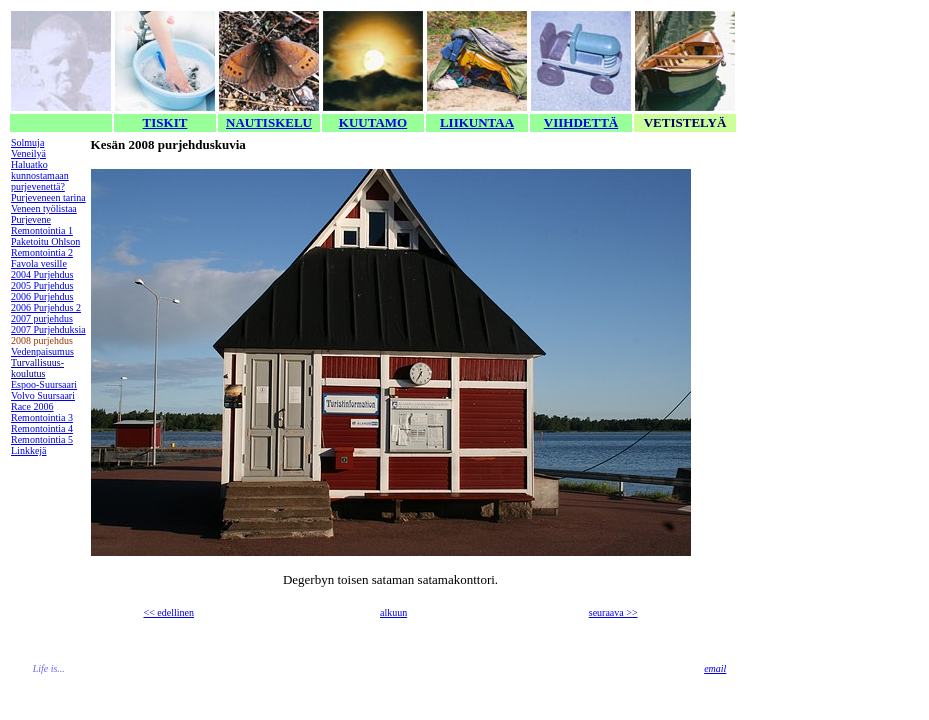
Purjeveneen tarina (48, 197)
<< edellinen (169, 612)
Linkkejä (29, 450)
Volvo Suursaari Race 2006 (43, 401)
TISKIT (165, 122)
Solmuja (27, 142)
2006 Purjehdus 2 (46, 307)
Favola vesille (39, 263)
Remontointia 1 (42, 230)
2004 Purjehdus (42, 274)
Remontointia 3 (42, 417)
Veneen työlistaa (44, 208)
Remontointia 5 (42, 439)
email (715, 668)
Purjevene (31, 219)
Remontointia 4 (42, 428)
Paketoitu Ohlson (45, 241)
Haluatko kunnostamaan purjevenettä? (40, 175)
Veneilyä (28, 153)
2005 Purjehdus (42, 285)
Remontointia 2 (42, 252)
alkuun (393, 612)
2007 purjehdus (42, 318)
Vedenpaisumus (42, 351)
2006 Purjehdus (42, 296)
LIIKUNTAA (477, 122)
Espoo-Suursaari (44, 384)
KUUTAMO (373, 122)
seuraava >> (613, 612)
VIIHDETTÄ (581, 122)
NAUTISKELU (269, 122)
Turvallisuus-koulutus (37, 368)
